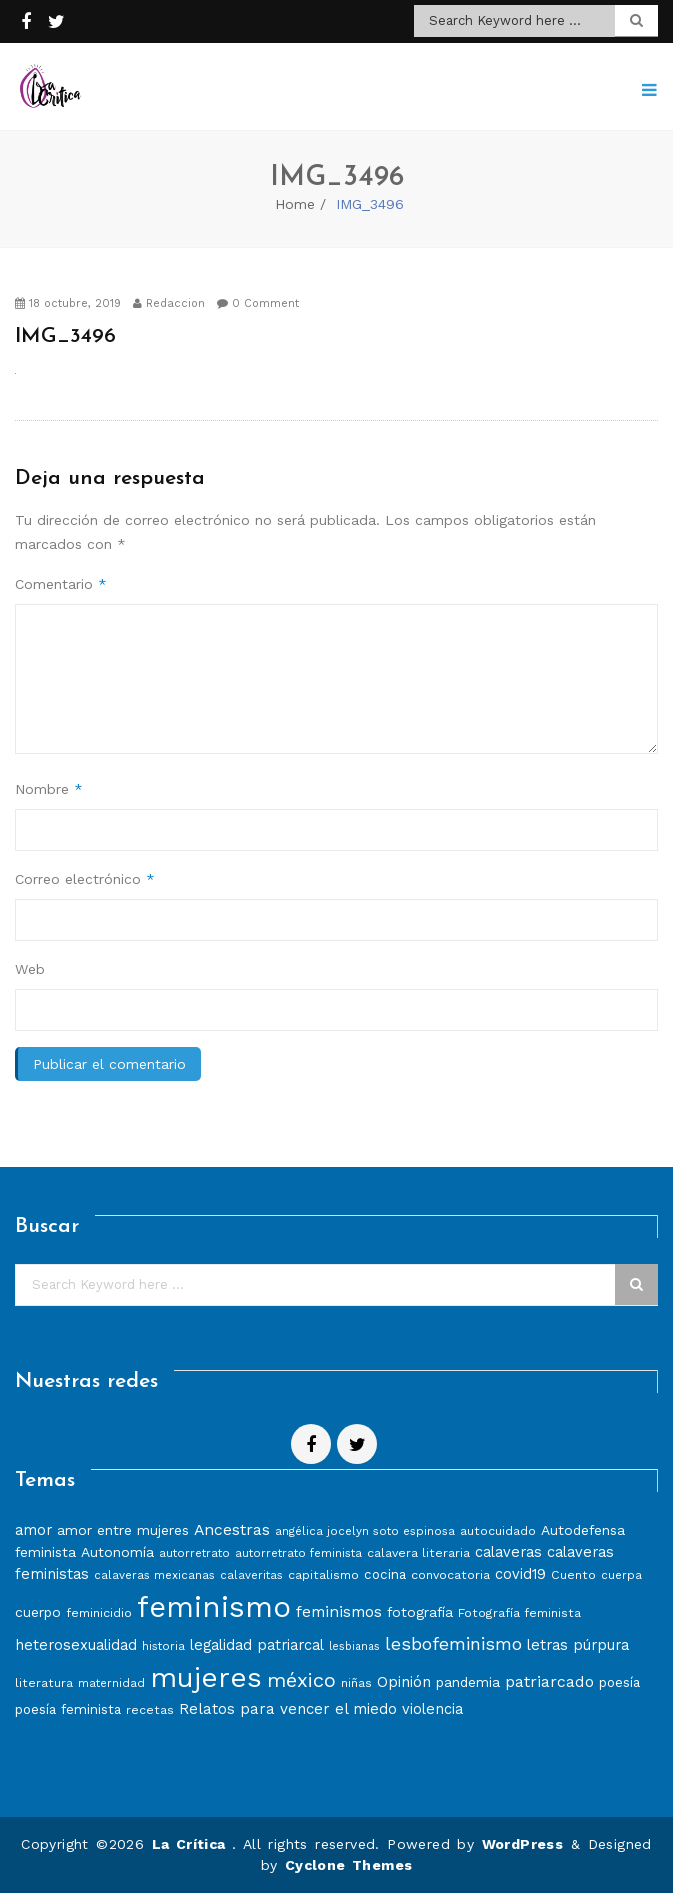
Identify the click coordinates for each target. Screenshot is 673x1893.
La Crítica (192, 1844)
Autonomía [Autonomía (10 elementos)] (117, 1552)
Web (30, 969)
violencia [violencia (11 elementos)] (432, 1709)
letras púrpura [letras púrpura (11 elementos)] (578, 1645)
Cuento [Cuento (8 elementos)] (573, 1574)
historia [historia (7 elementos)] (163, 1646)
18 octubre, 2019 (68, 303)
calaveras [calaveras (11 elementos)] (508, 1552)
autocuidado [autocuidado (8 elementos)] (498, 1530)
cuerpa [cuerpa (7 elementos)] (621, 1575)
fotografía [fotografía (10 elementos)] (420, 1612)
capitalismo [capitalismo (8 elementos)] (323, 1574)
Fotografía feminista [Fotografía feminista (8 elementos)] (519, 1612)
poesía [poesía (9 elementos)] (619, 1682)
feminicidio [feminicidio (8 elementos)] (99, 1612)
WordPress (523, 1844)
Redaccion (169, 303)
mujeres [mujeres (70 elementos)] (206, 1677)
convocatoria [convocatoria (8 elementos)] (450, 1574)
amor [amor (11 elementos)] (33, 1530)
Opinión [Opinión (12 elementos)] (404, 1682)
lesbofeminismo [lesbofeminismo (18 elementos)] (453, 1643)
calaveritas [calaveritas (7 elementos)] (251, 1575)
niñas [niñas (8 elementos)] (356, 1682)
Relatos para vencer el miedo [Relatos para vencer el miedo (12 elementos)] (288, 1709)
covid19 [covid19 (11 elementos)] (520, 1574)
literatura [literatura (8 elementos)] (44, 1682)
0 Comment (258, 303)
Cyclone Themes (349, 1865)
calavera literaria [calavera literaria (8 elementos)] (418, 1552)
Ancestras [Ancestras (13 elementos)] (232, 1529)
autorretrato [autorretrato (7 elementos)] (194, 1553)
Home (295, 204)
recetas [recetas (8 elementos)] (150, 1709)
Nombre (49, 789)
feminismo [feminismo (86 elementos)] (214, 1607)
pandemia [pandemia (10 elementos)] (468, 1682)
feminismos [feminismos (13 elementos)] (339, 1611)
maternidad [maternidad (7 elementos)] (111, 1683)
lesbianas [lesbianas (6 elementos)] (354, 1646)
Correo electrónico (85, 879)
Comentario (61, 584)
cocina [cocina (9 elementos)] (385, 1574)
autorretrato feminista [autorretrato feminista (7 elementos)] (298, 1553)
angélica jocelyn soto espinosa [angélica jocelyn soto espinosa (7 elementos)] (365, 1531)
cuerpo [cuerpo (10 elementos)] (38, 1612)
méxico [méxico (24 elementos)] (301, 1680)
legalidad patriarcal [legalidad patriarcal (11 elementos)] (257, 1645)
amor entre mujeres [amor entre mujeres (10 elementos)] (123, 1530)
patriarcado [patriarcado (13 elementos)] (549, 1681)
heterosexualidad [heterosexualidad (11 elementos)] (76, 1645)
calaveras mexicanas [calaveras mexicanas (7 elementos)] (154, 1575)
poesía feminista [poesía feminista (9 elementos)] (68, 1709)
